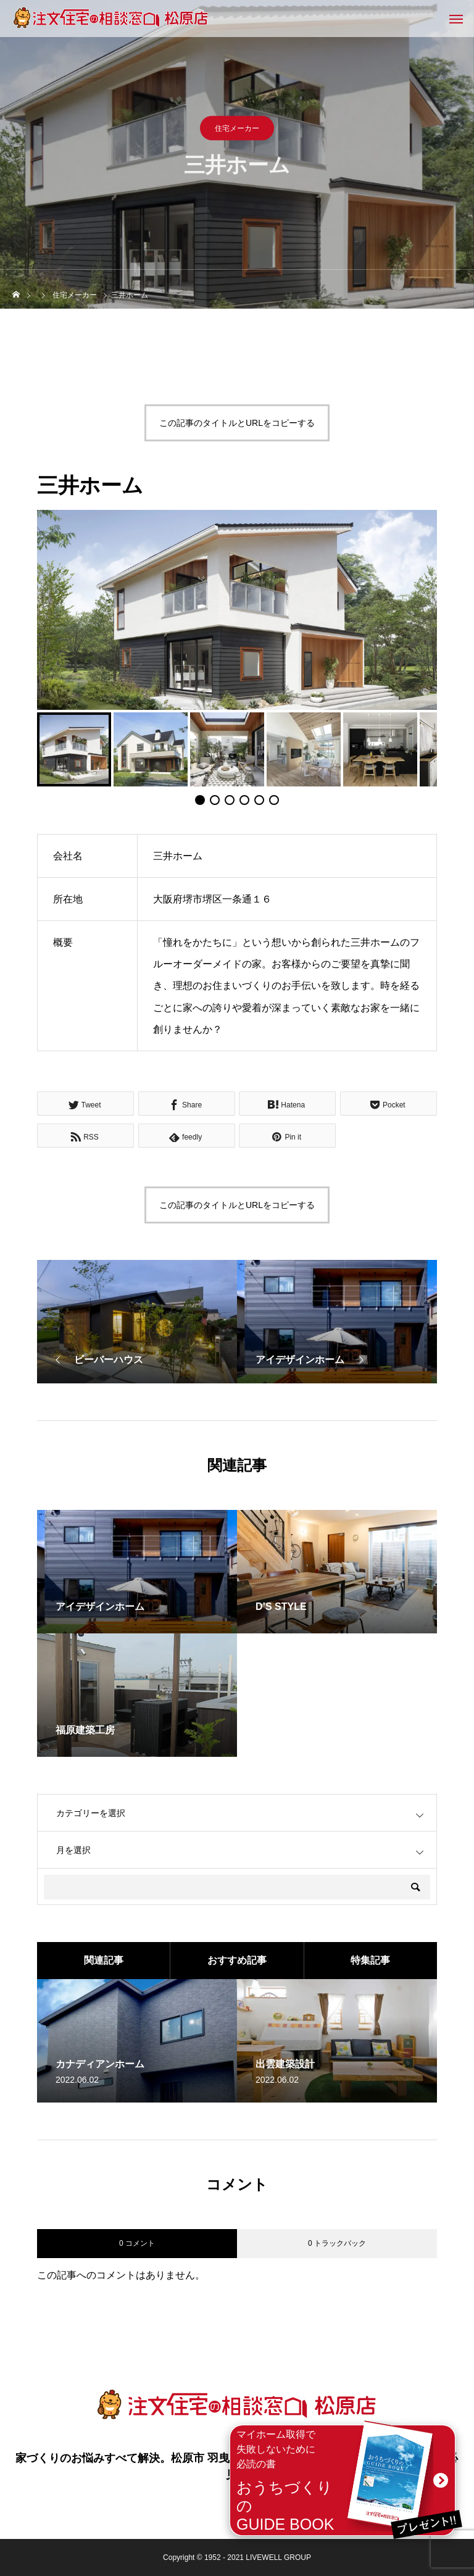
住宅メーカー (237, 128)
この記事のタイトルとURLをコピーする (237, 423)
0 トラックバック (337, 2243)
